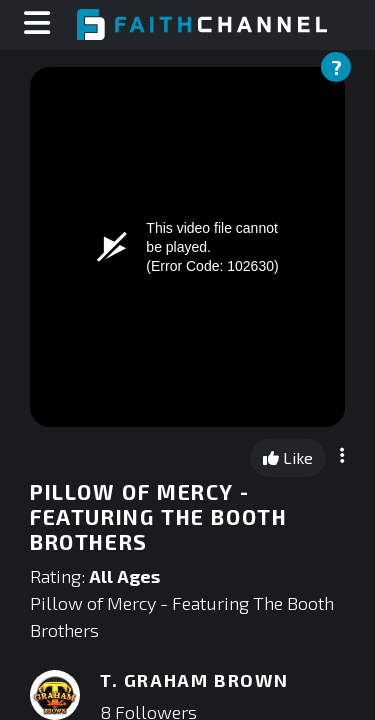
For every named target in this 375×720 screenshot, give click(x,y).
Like (288, 457)
